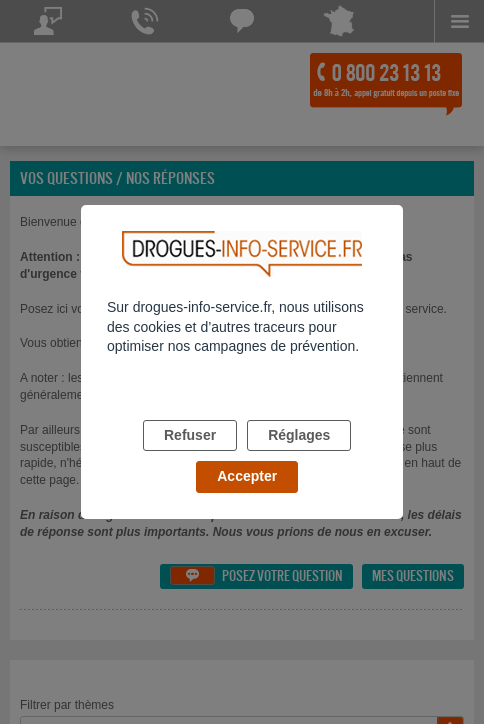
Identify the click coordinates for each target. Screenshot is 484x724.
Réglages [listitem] (299, 435)
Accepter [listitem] (247, 476)
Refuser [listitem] (190, 435)
